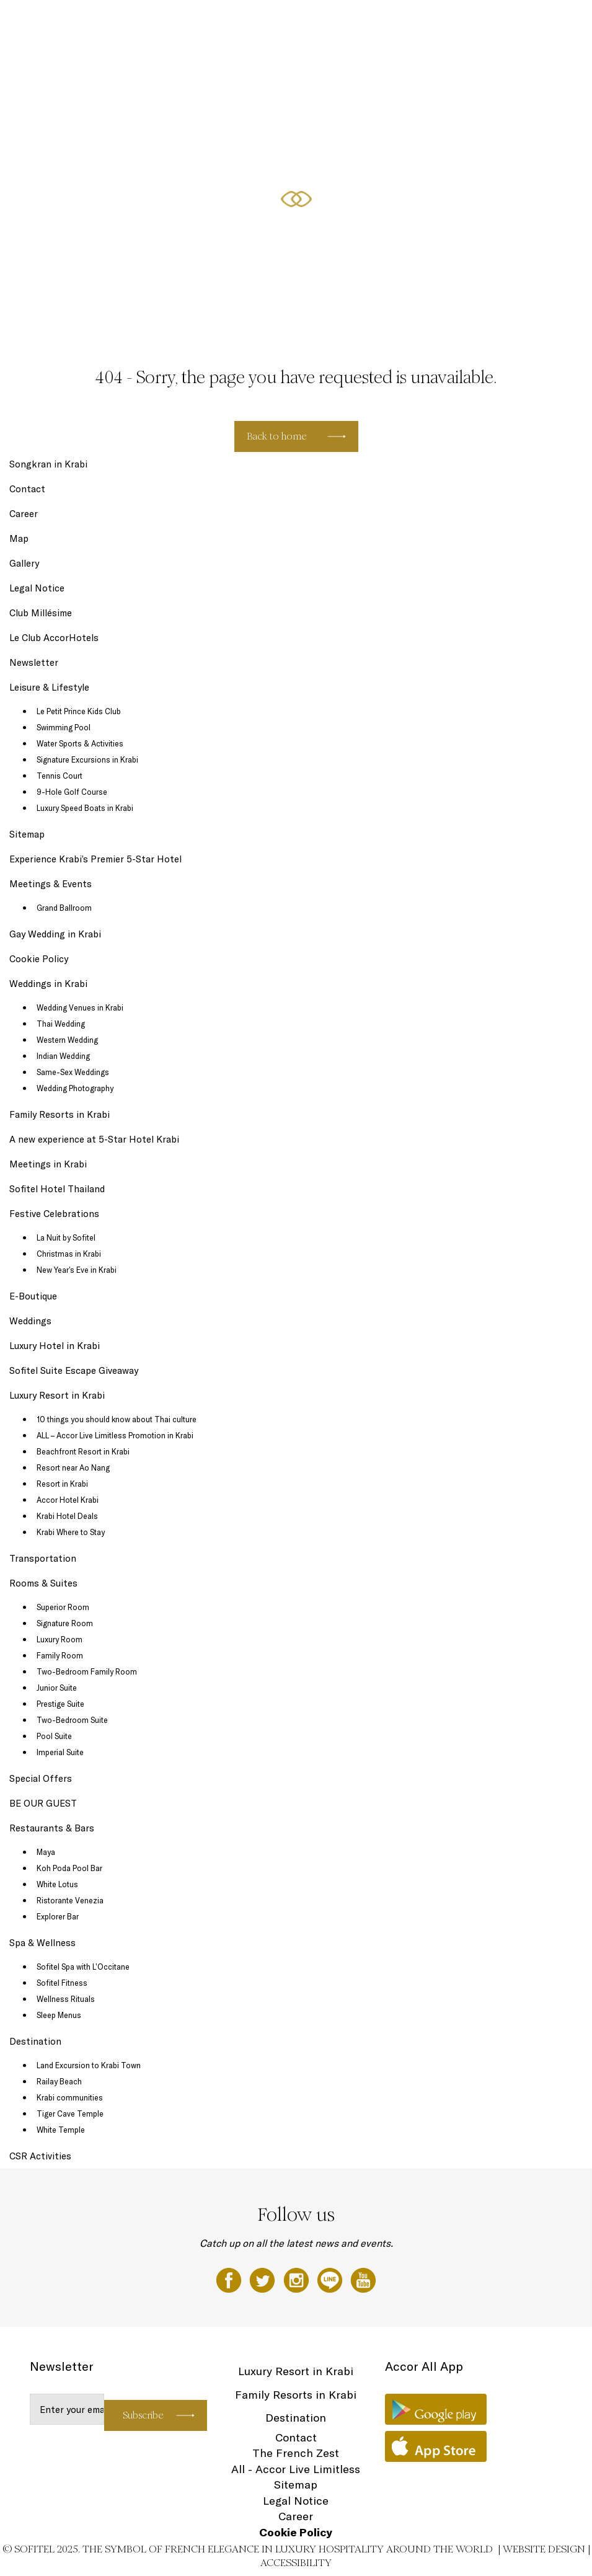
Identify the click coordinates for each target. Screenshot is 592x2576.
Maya (46, 1852)
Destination (35, 2041)
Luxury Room (59, 1639)
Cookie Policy (38, 959)
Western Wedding (67, 1040)
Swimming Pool (64, 727)
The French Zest (295, 2453)
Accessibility (296, 2562)
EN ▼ (551, 23)
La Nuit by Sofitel (66, 1237)
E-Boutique (33, 1296)
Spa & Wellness (372, 23)
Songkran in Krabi (48, 464)
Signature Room (65, 1623)
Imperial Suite (60, 1752)
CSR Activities (40, 2156)
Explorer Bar (58, 1916)
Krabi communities (70, 2097)
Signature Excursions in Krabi (87, 759)
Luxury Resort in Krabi (57, 1395)
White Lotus (57, 1884)
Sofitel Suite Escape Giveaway (73, 1370)
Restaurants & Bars (51, 1828)
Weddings (30, 1321)
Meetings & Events (50, 884)
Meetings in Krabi (48, 1164)
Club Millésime (40, 613)
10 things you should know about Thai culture (117, 1419)
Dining (255, 23)
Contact (27, 489)
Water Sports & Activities (80, 743)
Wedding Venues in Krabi (80, 1007)
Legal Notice (36, 588)
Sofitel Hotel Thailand (57, 1189)
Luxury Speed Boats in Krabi (85, 808)
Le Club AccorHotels (54, 638)
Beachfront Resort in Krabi (83, 1451)
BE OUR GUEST (43, 1803)
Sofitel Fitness (62, 1983)
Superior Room (63, 1607)
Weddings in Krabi (48, 983)
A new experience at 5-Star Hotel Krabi (94, 1139)
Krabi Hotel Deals (67, 1516)
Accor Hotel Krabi (68, 1500)
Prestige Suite (60, 1704)
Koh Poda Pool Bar (69, 1868)
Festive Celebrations (497, 23)
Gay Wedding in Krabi (55, 934)
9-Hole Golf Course (72, 792)
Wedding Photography (75, 1088)
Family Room (60, 1655)
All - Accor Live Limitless (295, 2469)
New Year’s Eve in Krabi (77, 1270)
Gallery (24, 563)
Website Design (544, 2549)
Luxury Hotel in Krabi (54, 1346)
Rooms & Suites (207, 23)
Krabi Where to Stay (71, 1532)
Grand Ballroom (64, 908)
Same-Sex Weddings (73, 1072)
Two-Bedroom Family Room (87, 1671)
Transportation (42, 1558)
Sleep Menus (59, 2015)
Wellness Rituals (66, 1999)
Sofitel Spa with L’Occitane (83, 1967)
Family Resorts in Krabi (59, 1114)
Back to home (277, 436)
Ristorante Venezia (70, 1900)
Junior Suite (57, 1688)
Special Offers (431, 23)
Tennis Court (59, 776)
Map (19, 538)
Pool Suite (54, 1736)
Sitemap (27, 834)
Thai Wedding (61, 1024)
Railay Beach (59, 2081)
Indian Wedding (63, 1056)
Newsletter (33, 662)
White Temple (61, 2130)
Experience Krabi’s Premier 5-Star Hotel (95, 859)
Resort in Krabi (62, 1484)
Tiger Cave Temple (70, 2113)
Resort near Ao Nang (73, 1467)
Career (23, 514)
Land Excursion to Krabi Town (89, 2065)
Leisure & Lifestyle (306, 23)
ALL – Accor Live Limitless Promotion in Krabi (115, 1435)
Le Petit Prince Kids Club (79, 711)
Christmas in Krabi (69, 1254)
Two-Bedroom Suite (72, 1720)
